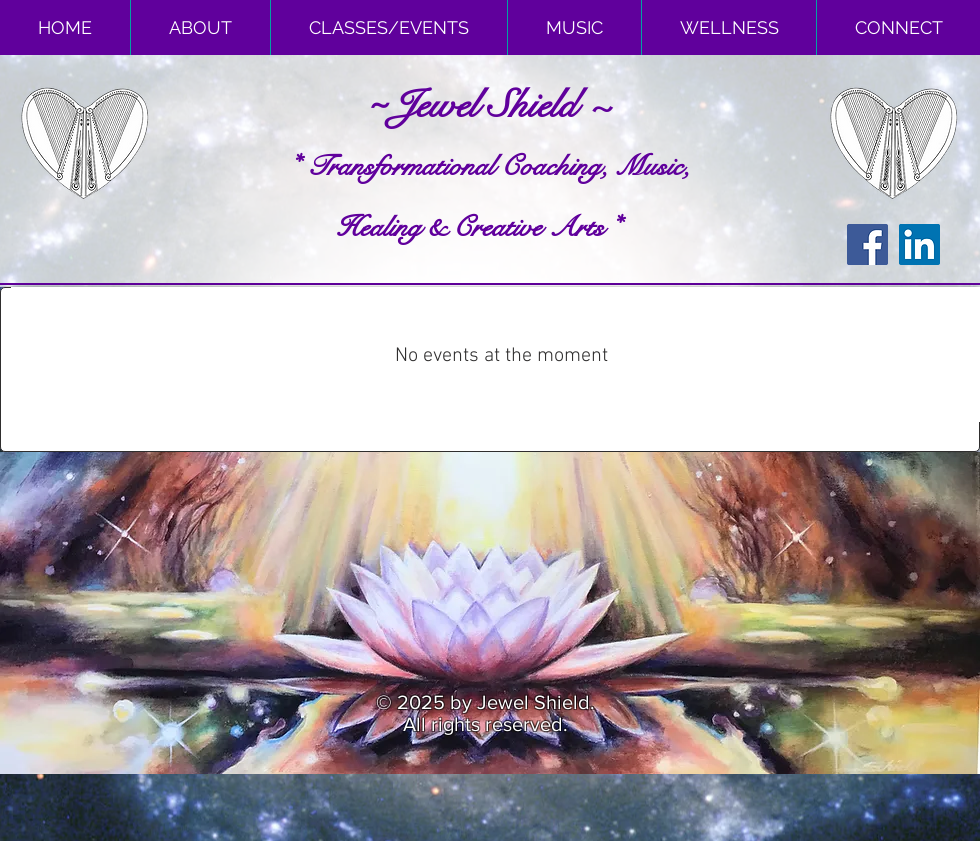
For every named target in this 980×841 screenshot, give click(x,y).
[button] (200, 27)
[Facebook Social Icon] (867, 244)
